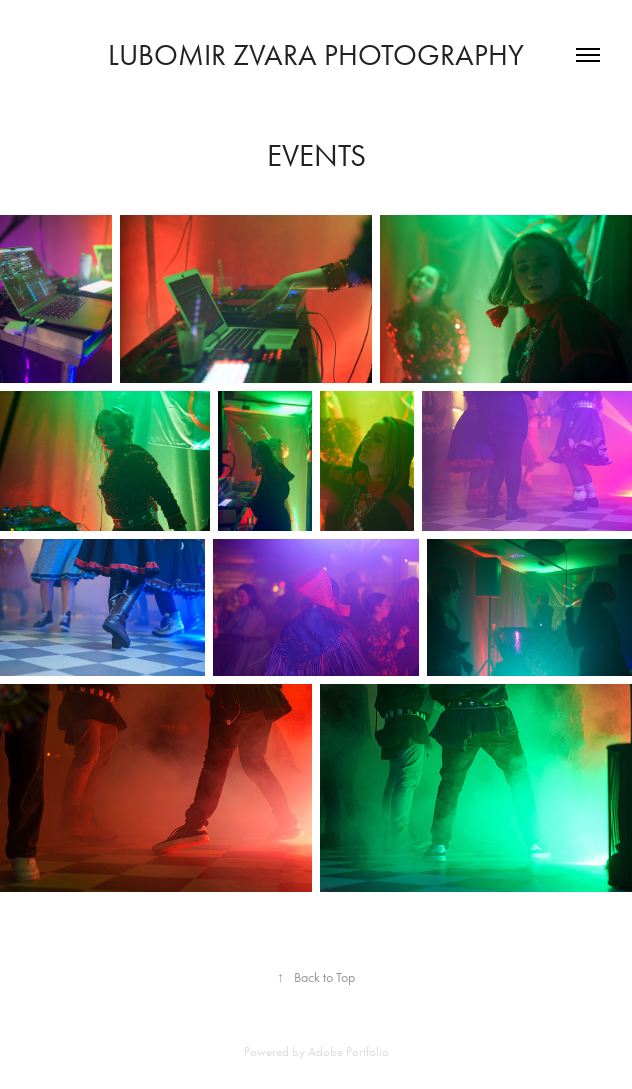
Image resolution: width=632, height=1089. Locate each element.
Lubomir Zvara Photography (316, 55)
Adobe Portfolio (348, 1051)
